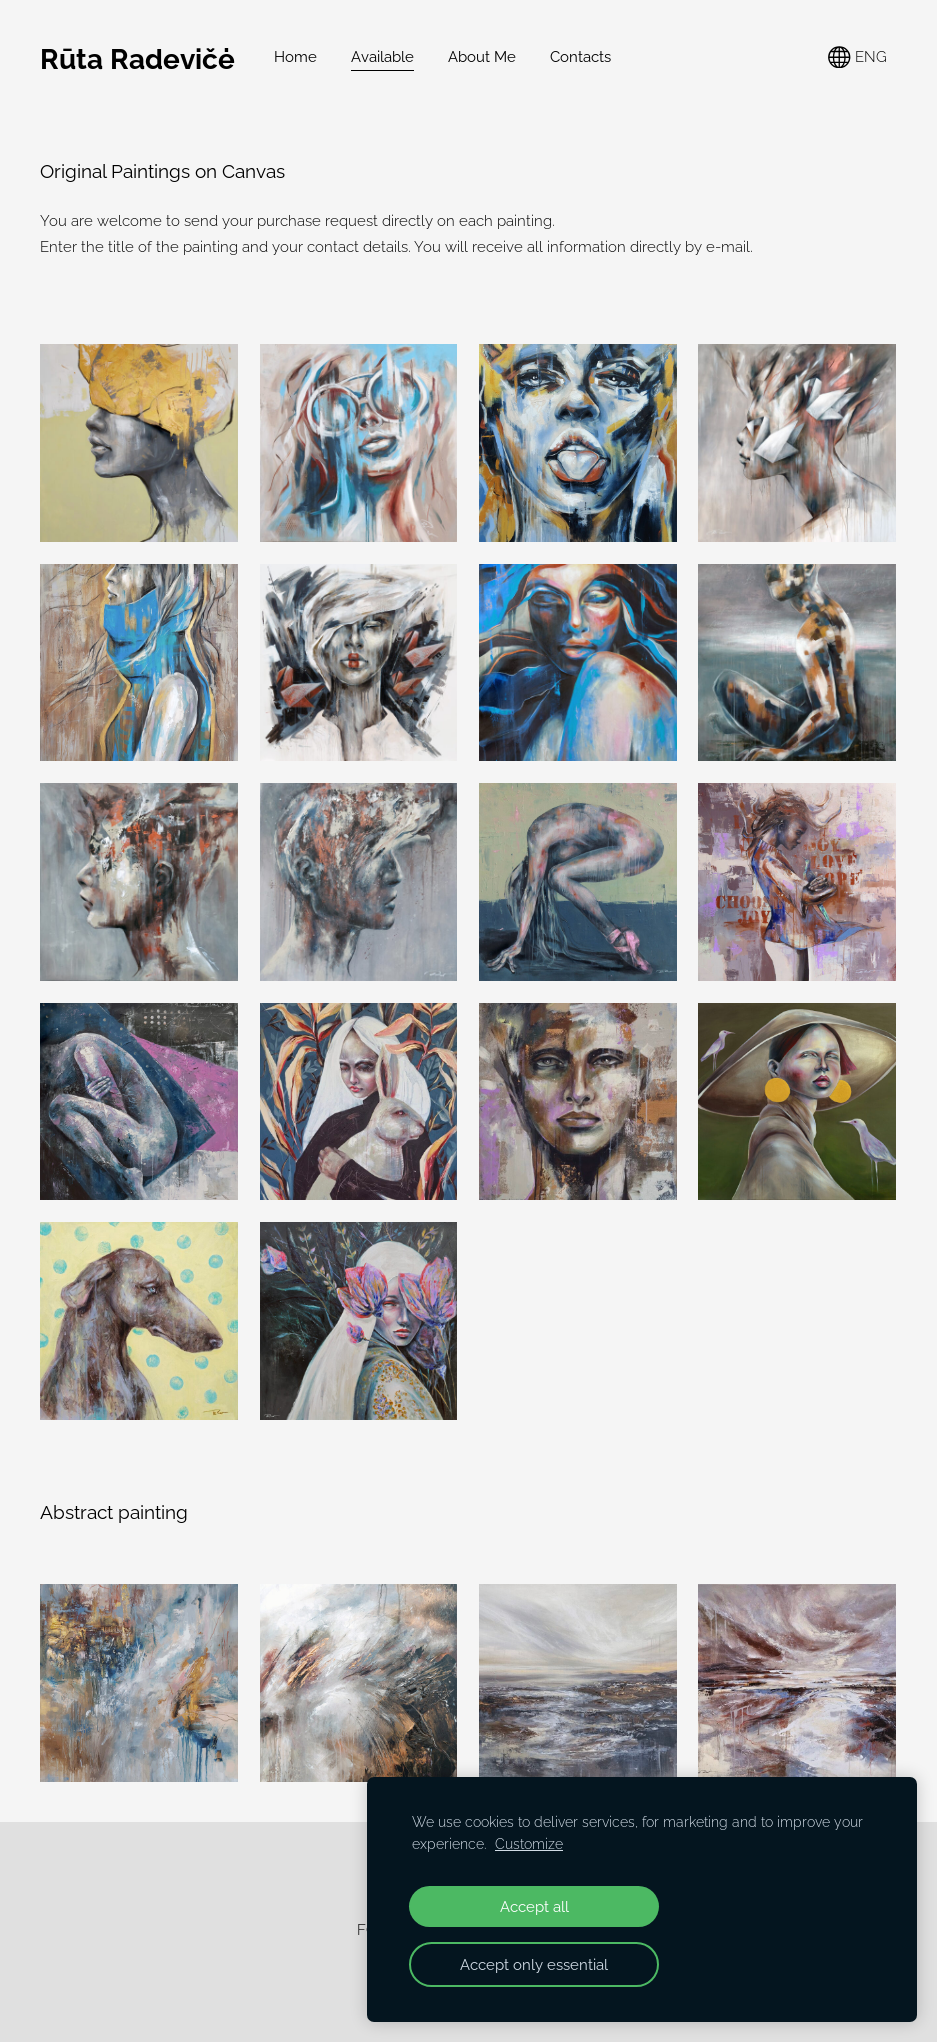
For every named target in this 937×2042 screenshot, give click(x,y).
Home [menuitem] (295, 57)
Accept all (534, 1906)
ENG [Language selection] (857, 57)
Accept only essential (534, 1964)
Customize (529, 1844)
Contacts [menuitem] (580, 57)
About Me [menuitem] (482, 57)
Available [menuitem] (382, 57)
